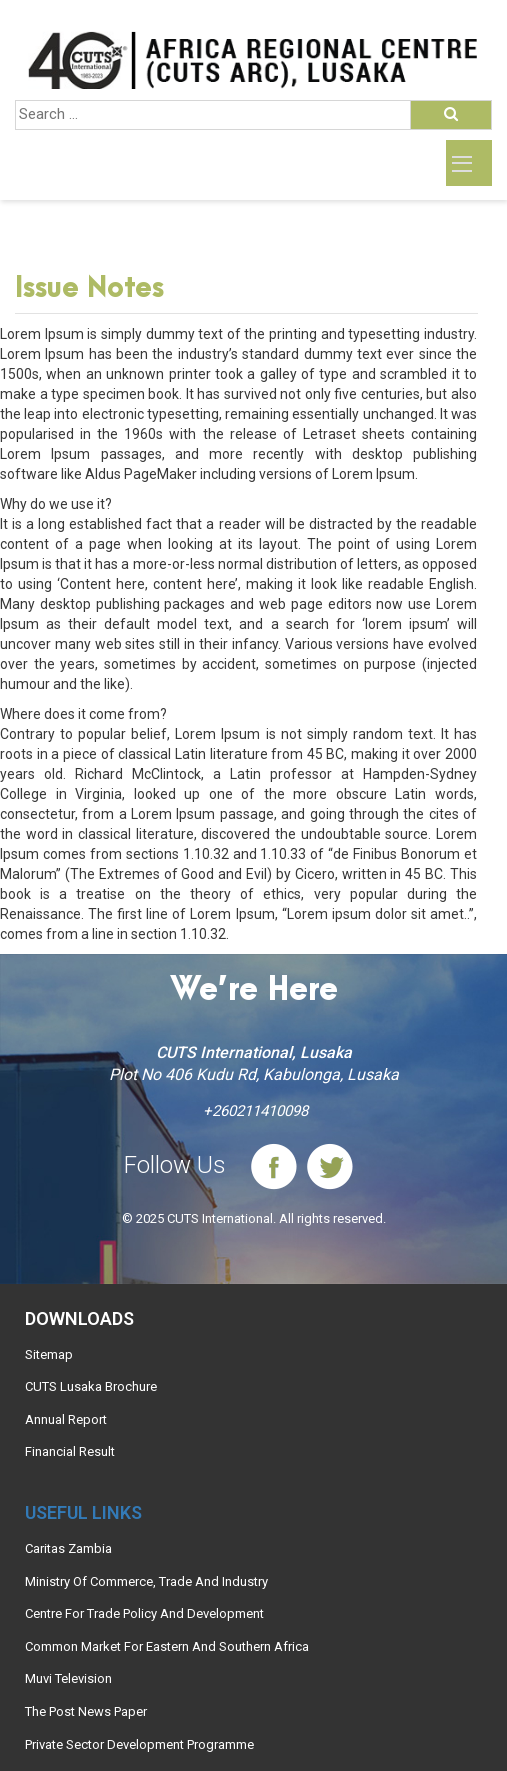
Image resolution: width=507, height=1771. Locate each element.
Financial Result (70, 1451)
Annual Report (66, 1419)
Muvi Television (68, 1678)
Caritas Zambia (68, 1548)
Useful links (83, 1512)
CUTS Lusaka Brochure (91, 1386)
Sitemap (49, 1354)
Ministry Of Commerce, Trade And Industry (146, 1581)
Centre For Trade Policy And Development (144, 1613)
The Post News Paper (86, 1711)
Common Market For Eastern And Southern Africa (167, 1646)
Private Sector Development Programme (139, 1744)
